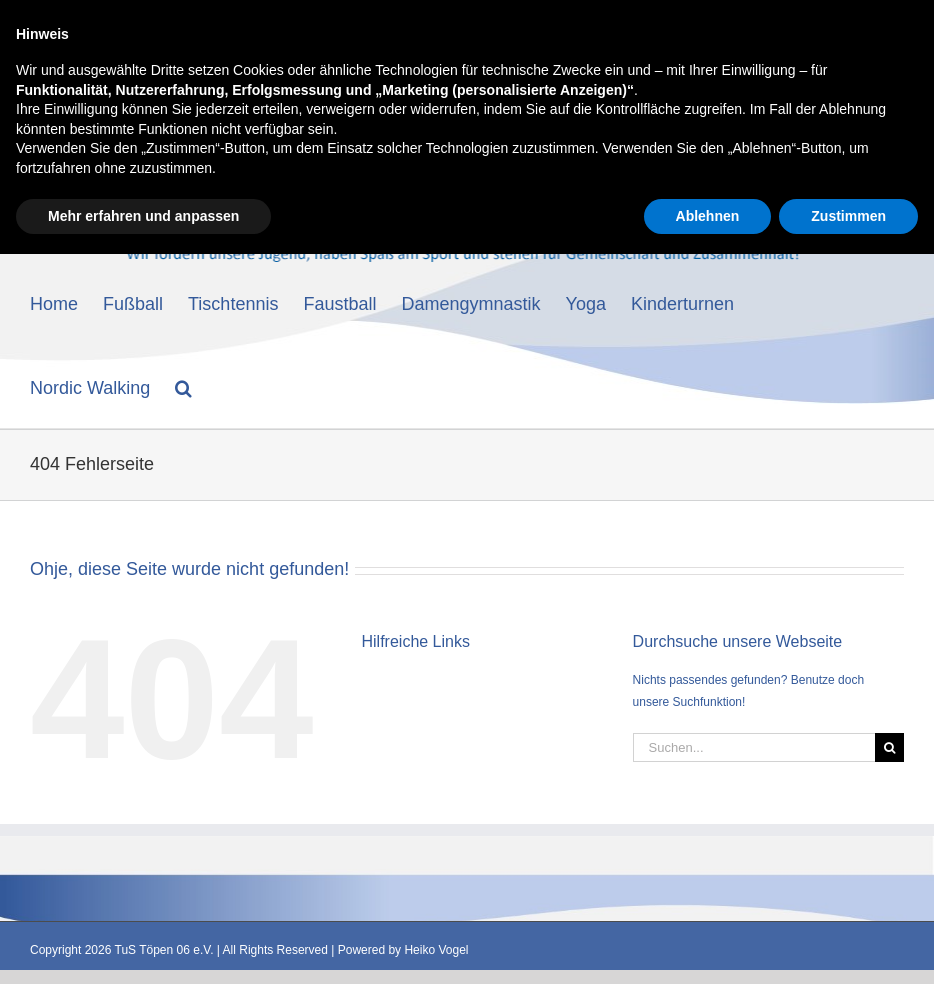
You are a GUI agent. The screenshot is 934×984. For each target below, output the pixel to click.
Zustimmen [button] (848, 945)
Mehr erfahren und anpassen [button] (143, 945)
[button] (183, 386)
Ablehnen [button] (708, 945)
